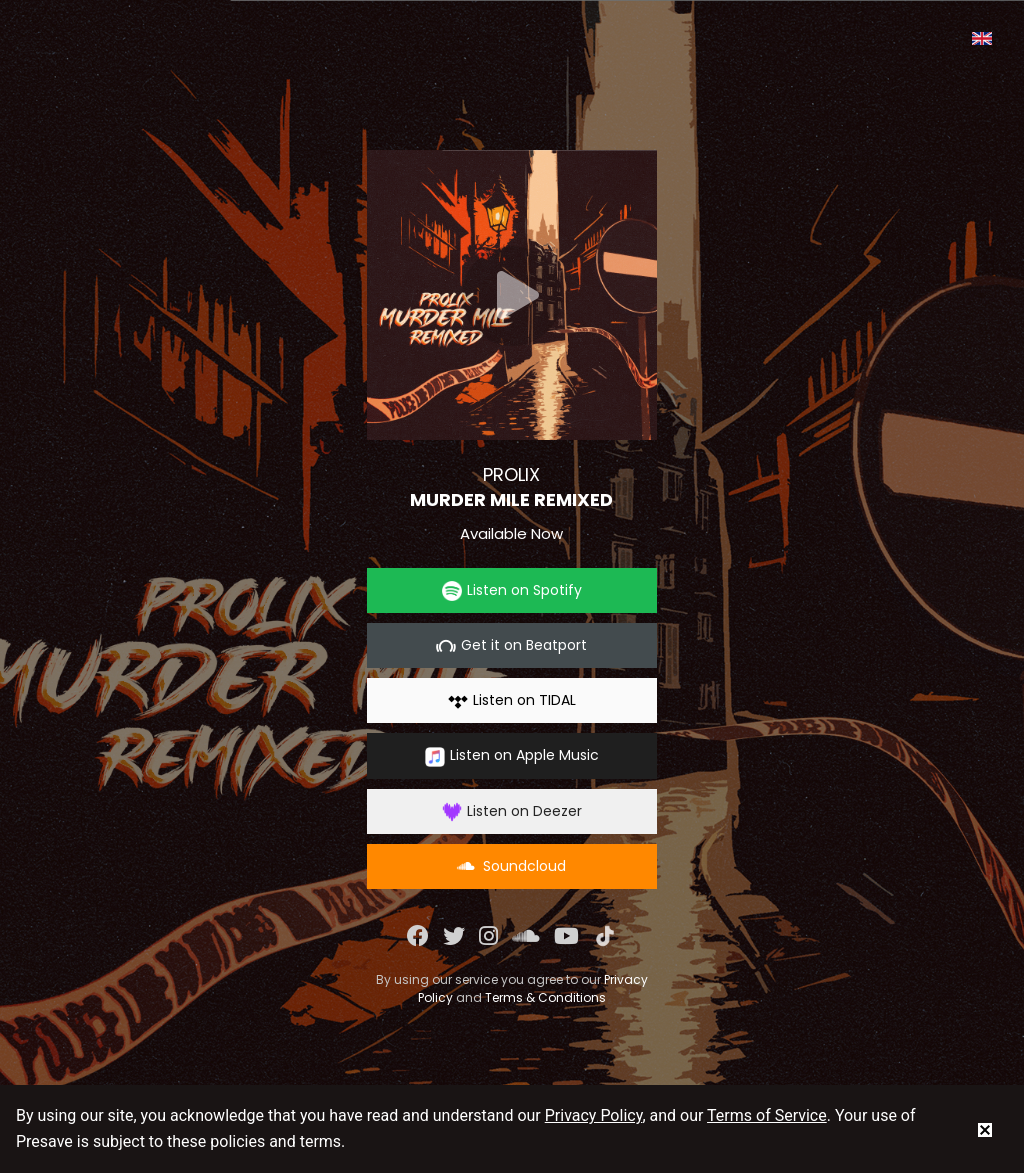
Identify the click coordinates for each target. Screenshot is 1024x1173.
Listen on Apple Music (512, 755)
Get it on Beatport (511, 645)
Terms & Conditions (545, 997)
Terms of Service (767, 1115)
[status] (985, 1129)
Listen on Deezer (512, 811)
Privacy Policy (594, 1115)
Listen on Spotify (512, 590)
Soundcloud (511, 866)
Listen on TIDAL (512, 700)
